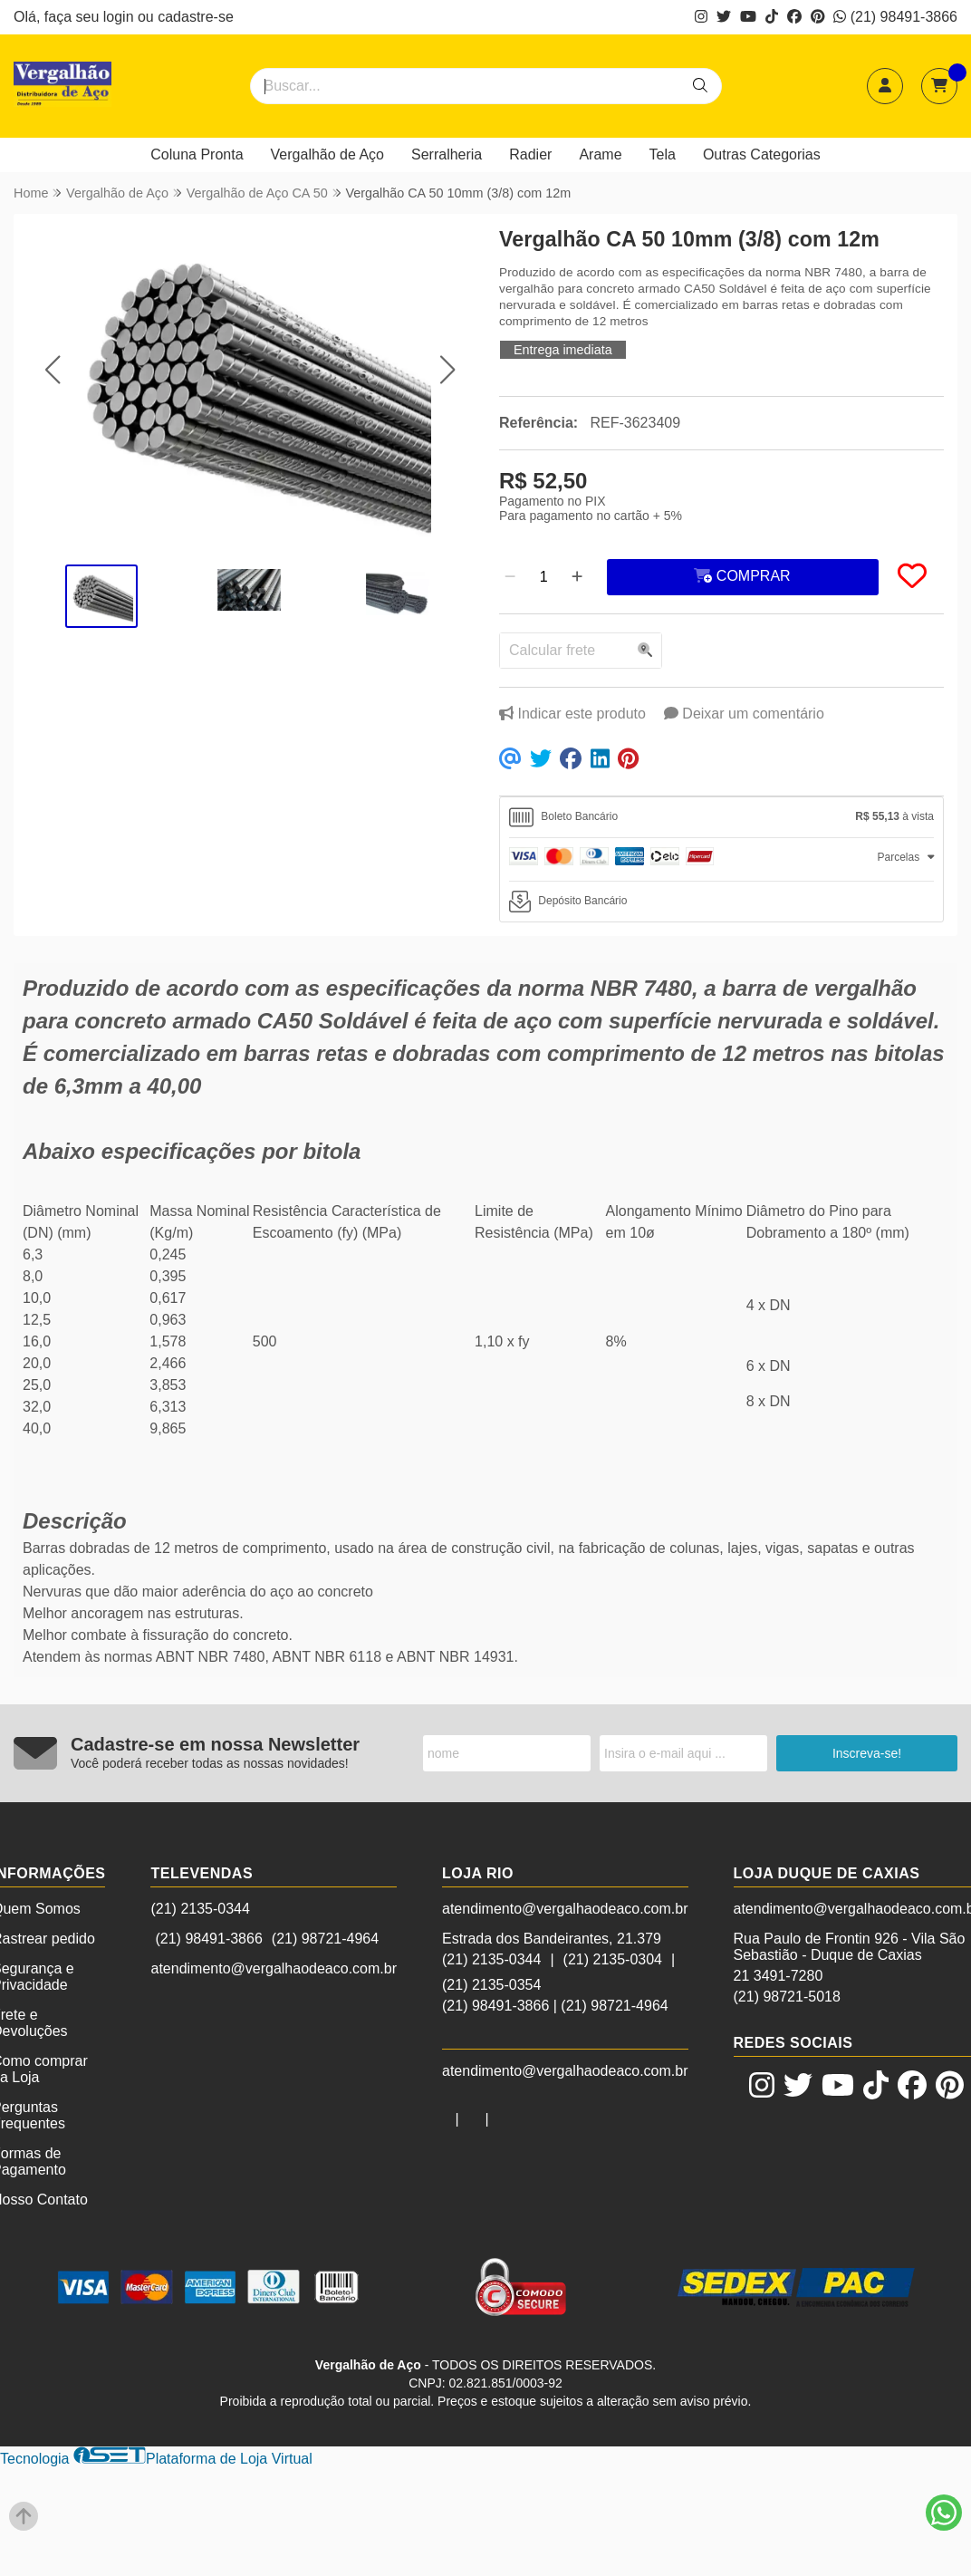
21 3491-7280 (778, 1975)
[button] (52, 370)
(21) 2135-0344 (199, 1908)
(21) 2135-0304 (612, 1959)
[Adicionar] (577, 577)
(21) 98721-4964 (325, 1938)
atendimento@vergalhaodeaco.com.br (273, 1968)
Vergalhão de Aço (327, 154)
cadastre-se (196, 16)
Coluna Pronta (196, 154)
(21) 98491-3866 (895, 16)
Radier (530, 154)
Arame (600, 154)
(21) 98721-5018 (787, 1996)
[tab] (721, 817)
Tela (662, 154)
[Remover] (510, 577)
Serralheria (446, 154)
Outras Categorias (762, 154)
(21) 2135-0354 (491, 1984)
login (120, 16)
